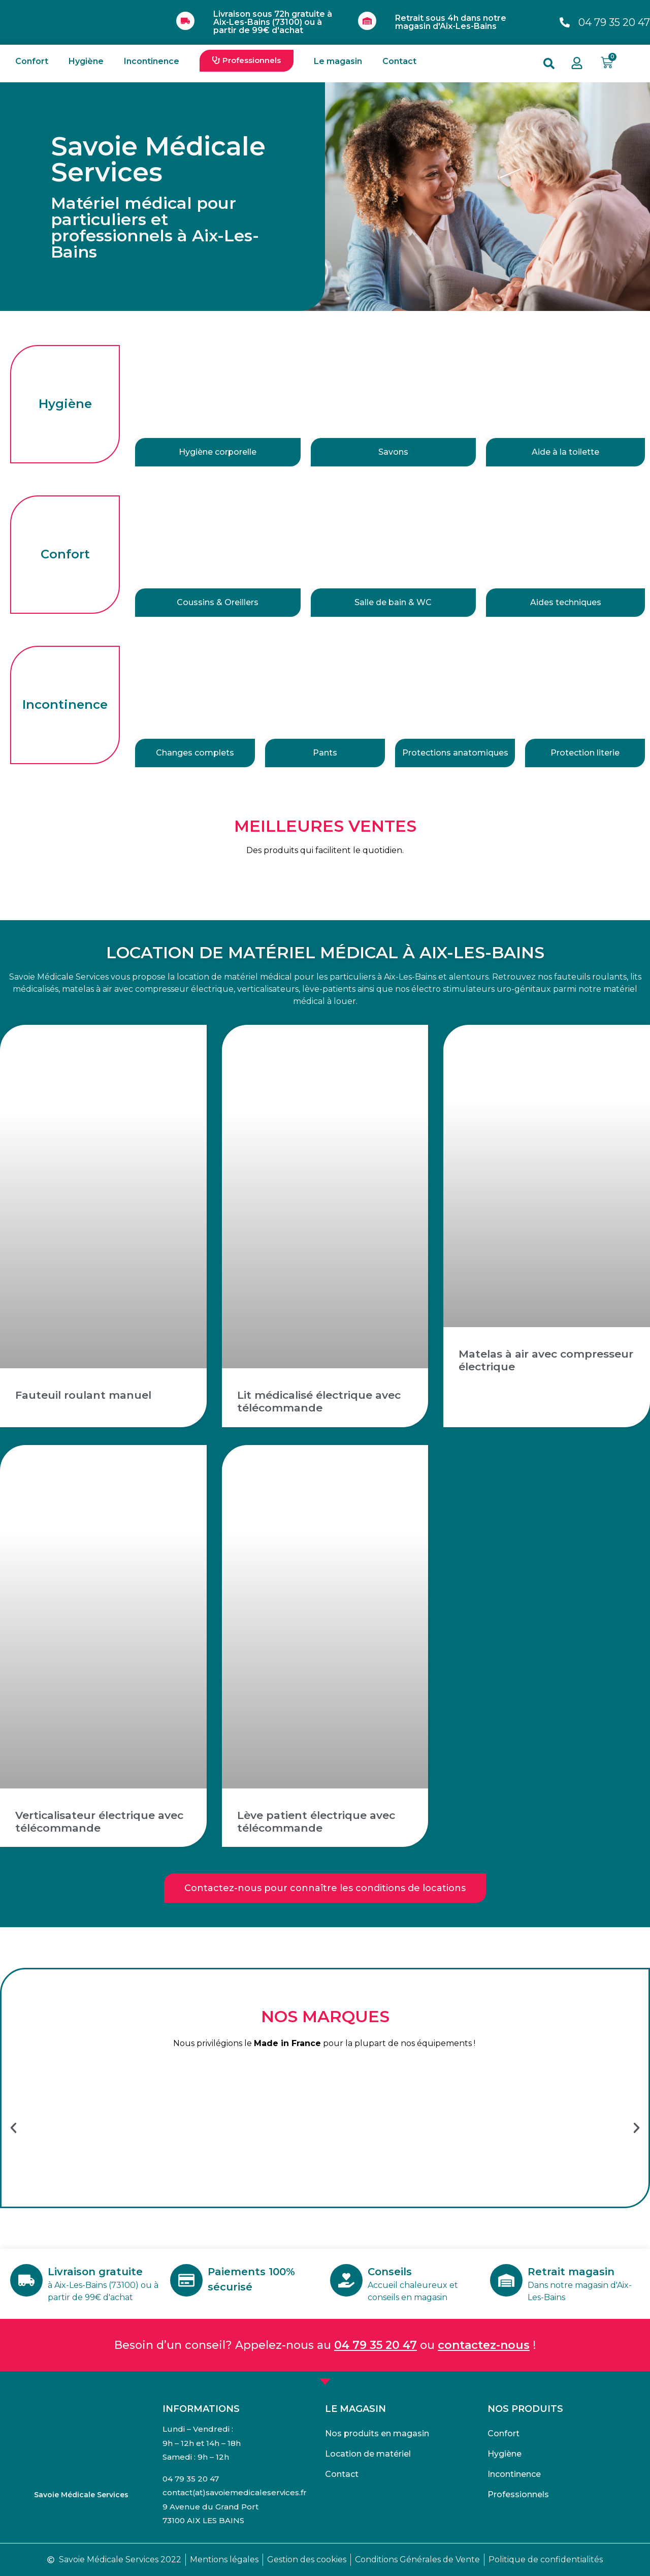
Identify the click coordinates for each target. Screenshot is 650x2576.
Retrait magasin (571, 2272)
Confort (31, 61)
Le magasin (338, 61)
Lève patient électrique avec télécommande (316, 1821)
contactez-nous (484, 2345)
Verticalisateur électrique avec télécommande (99, 1821)
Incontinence (151, 61)
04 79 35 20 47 (375, 2345)
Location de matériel (368, 2454)
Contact (399, 61)
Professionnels (518, 2494)
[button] (247, 61)
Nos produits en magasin (377, 2433)
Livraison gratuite (95, 2272)
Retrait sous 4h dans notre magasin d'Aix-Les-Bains (450, 22)
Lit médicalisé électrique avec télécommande (319, 1401)
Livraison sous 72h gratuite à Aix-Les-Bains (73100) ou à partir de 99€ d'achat (272, 22)
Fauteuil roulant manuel (83, 1395)
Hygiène (86, 61)
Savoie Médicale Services (81, 2494)
